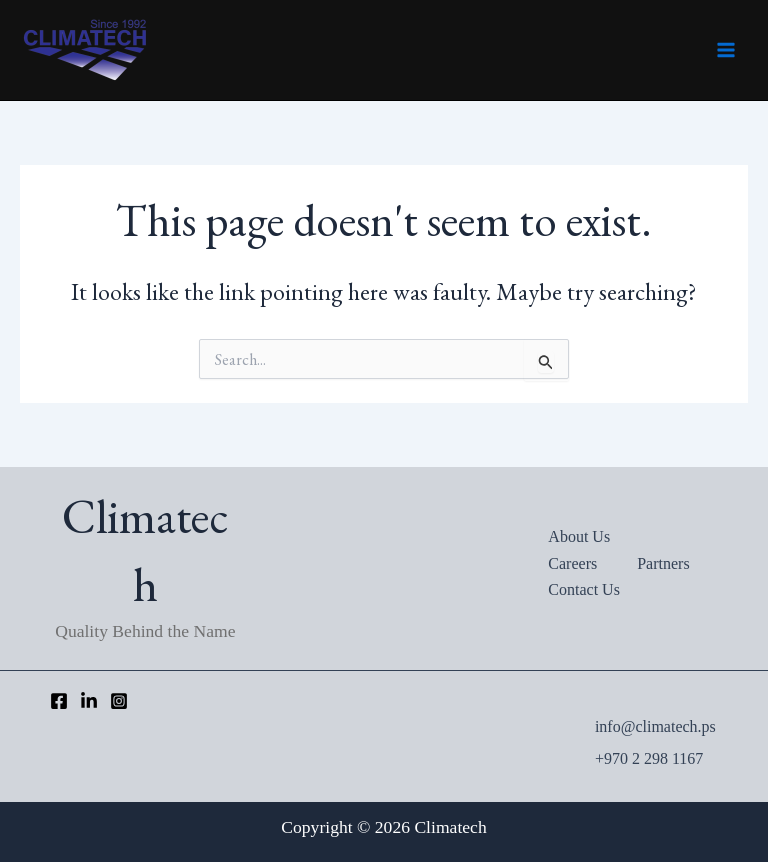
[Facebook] (59, 701)
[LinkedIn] (89, 701)
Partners (663, 563)
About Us (579, 536)
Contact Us (584, 589)
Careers (572, 563)
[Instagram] (119, 701)
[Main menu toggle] (726, 50)
